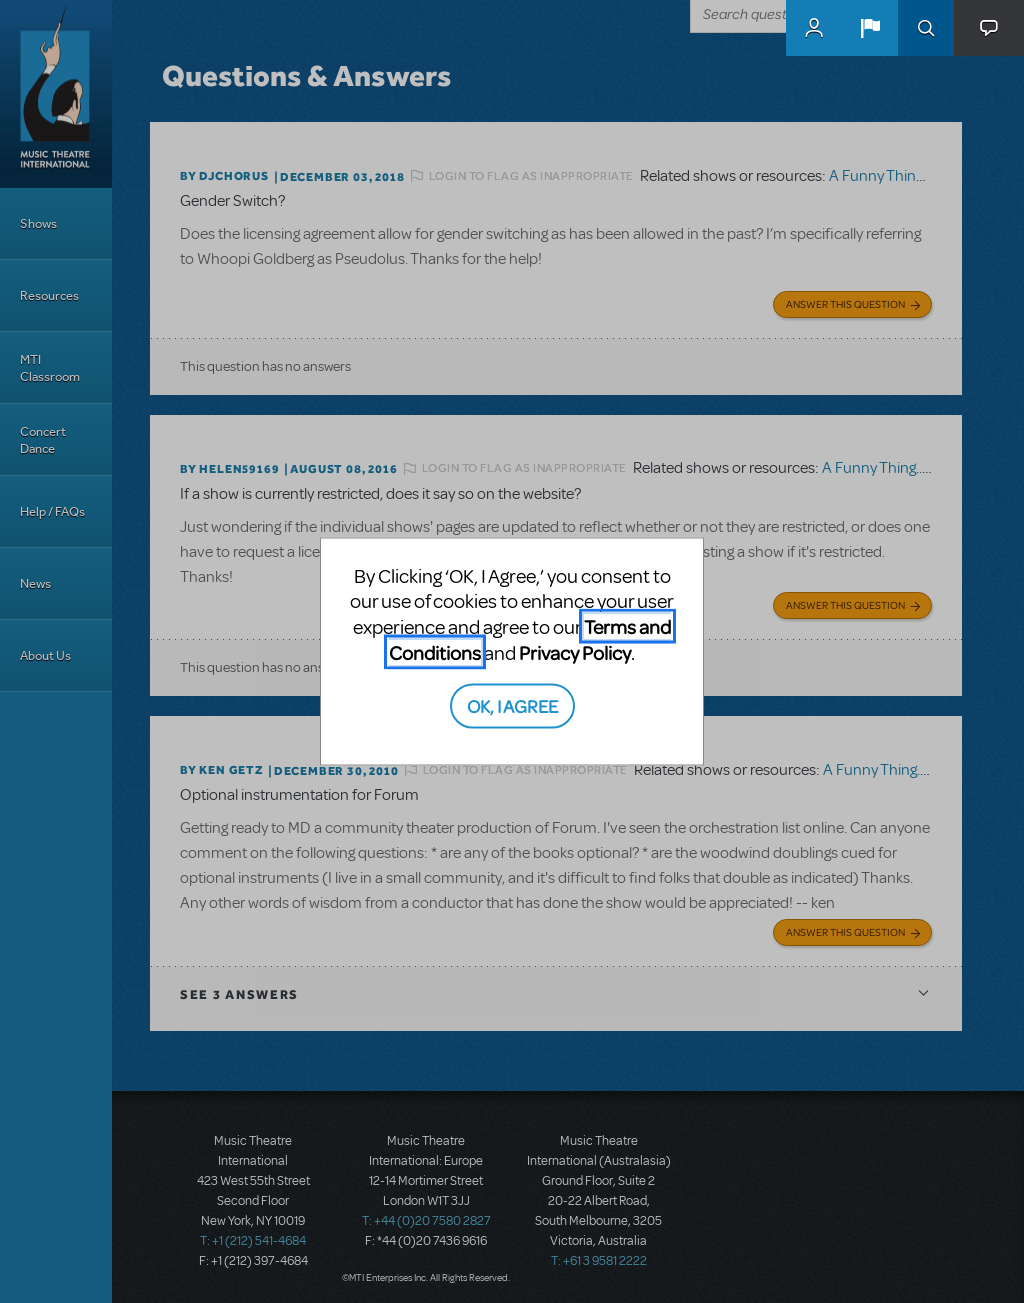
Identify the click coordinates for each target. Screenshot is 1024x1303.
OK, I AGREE (512, 705)
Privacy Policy (575, 651)
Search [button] (926, 28)
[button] (870, 28)
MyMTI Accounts (814, 28)
